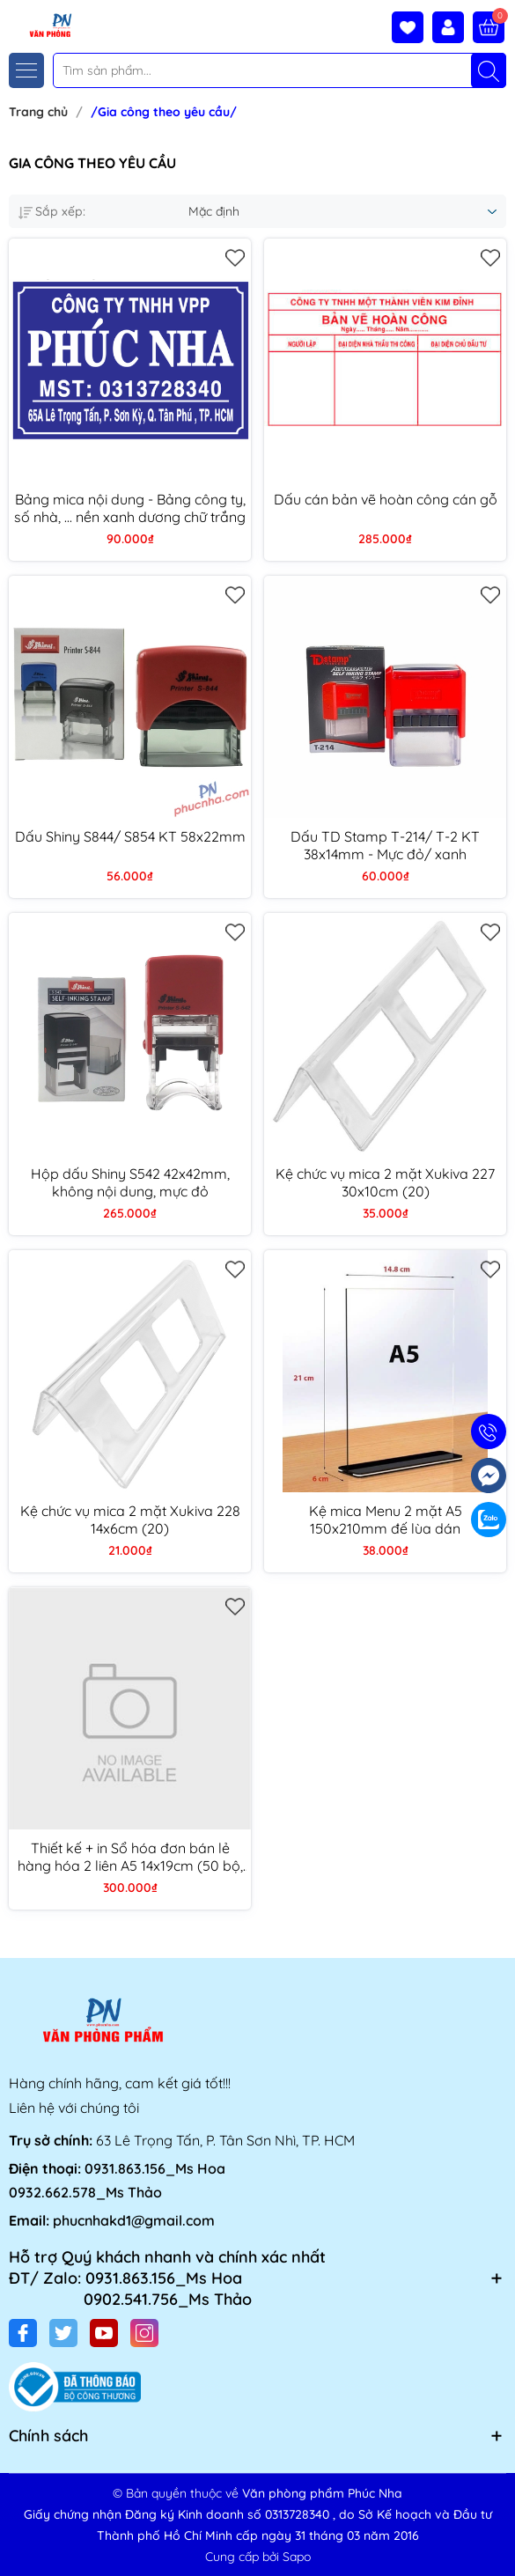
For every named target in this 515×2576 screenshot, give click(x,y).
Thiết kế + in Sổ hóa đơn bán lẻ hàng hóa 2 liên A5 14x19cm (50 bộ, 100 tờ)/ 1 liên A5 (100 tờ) (130, 1856)
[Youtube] (104, 2333)
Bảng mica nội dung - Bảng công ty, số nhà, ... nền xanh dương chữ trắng (130, 508)
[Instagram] (144, 2333)
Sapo (297, 2557)
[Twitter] (63, 2333)
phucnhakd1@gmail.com (134, 2220)
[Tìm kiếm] (488, 70)
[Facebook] (23, 2333)
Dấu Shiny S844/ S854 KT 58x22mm (130, 836)
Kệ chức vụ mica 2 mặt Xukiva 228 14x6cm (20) (130, 1519)
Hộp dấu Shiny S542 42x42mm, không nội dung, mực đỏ (130, 1182)
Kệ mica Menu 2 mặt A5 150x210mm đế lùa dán (385, 1519)
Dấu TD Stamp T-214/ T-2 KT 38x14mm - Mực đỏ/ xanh (385, 845)
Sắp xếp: (51, 211)
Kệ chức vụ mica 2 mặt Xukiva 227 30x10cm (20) (385, 1182)
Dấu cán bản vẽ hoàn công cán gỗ (385, 499)
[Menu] (26, 70)
